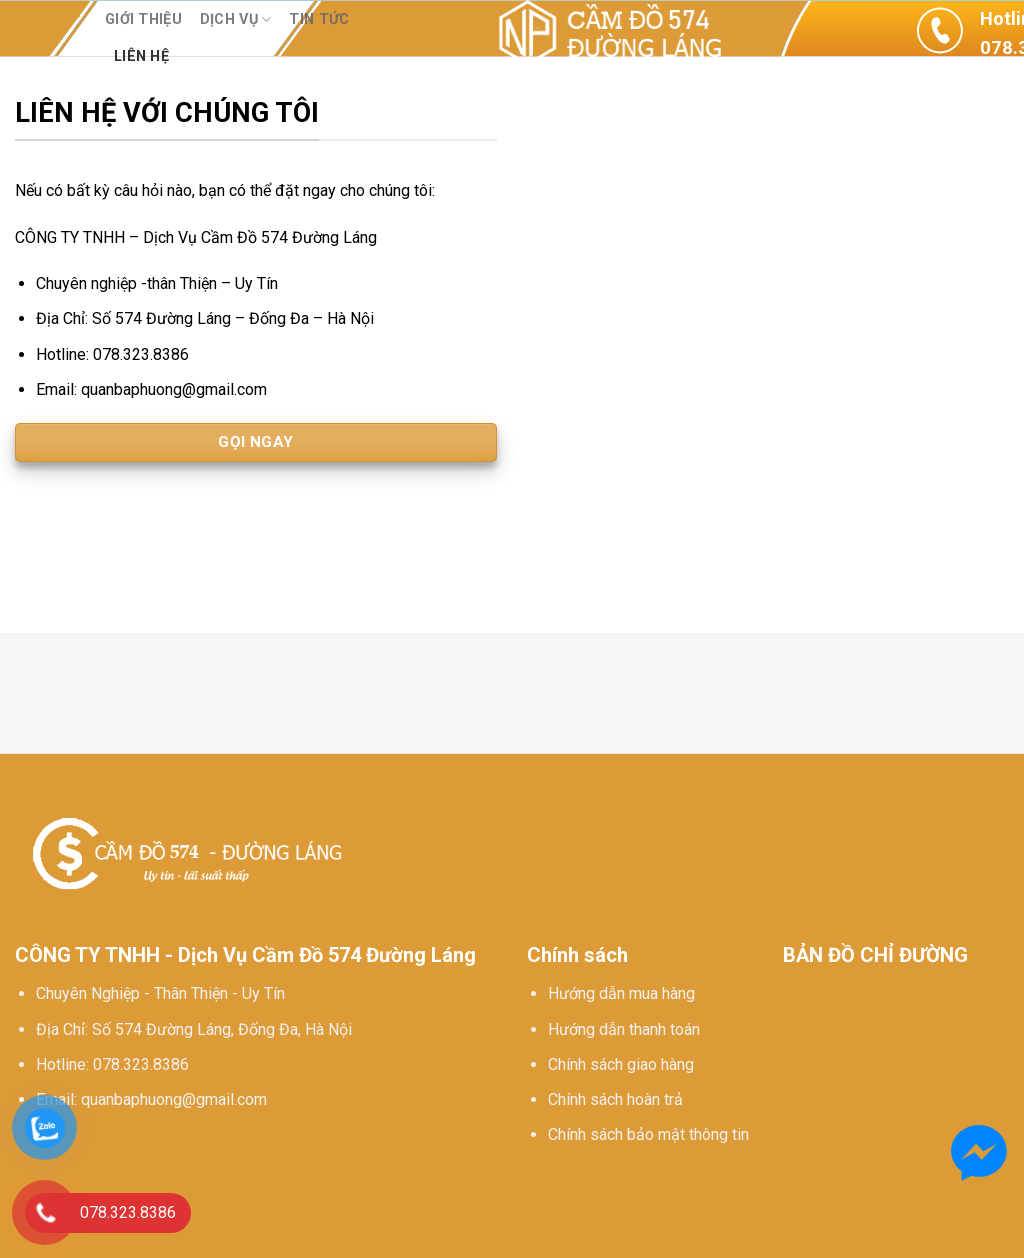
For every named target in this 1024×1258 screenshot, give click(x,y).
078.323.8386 (141, 1064)
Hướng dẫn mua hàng (621, 993)
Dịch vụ (236, 19)
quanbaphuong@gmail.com (174, 1099)
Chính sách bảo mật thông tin (648, 1134)
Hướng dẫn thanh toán (624, 1029)
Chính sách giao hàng (621, 1064)
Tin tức (319, 19)
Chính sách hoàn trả (615, 1099)
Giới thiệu (143, 19)
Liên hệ (141, 56)
